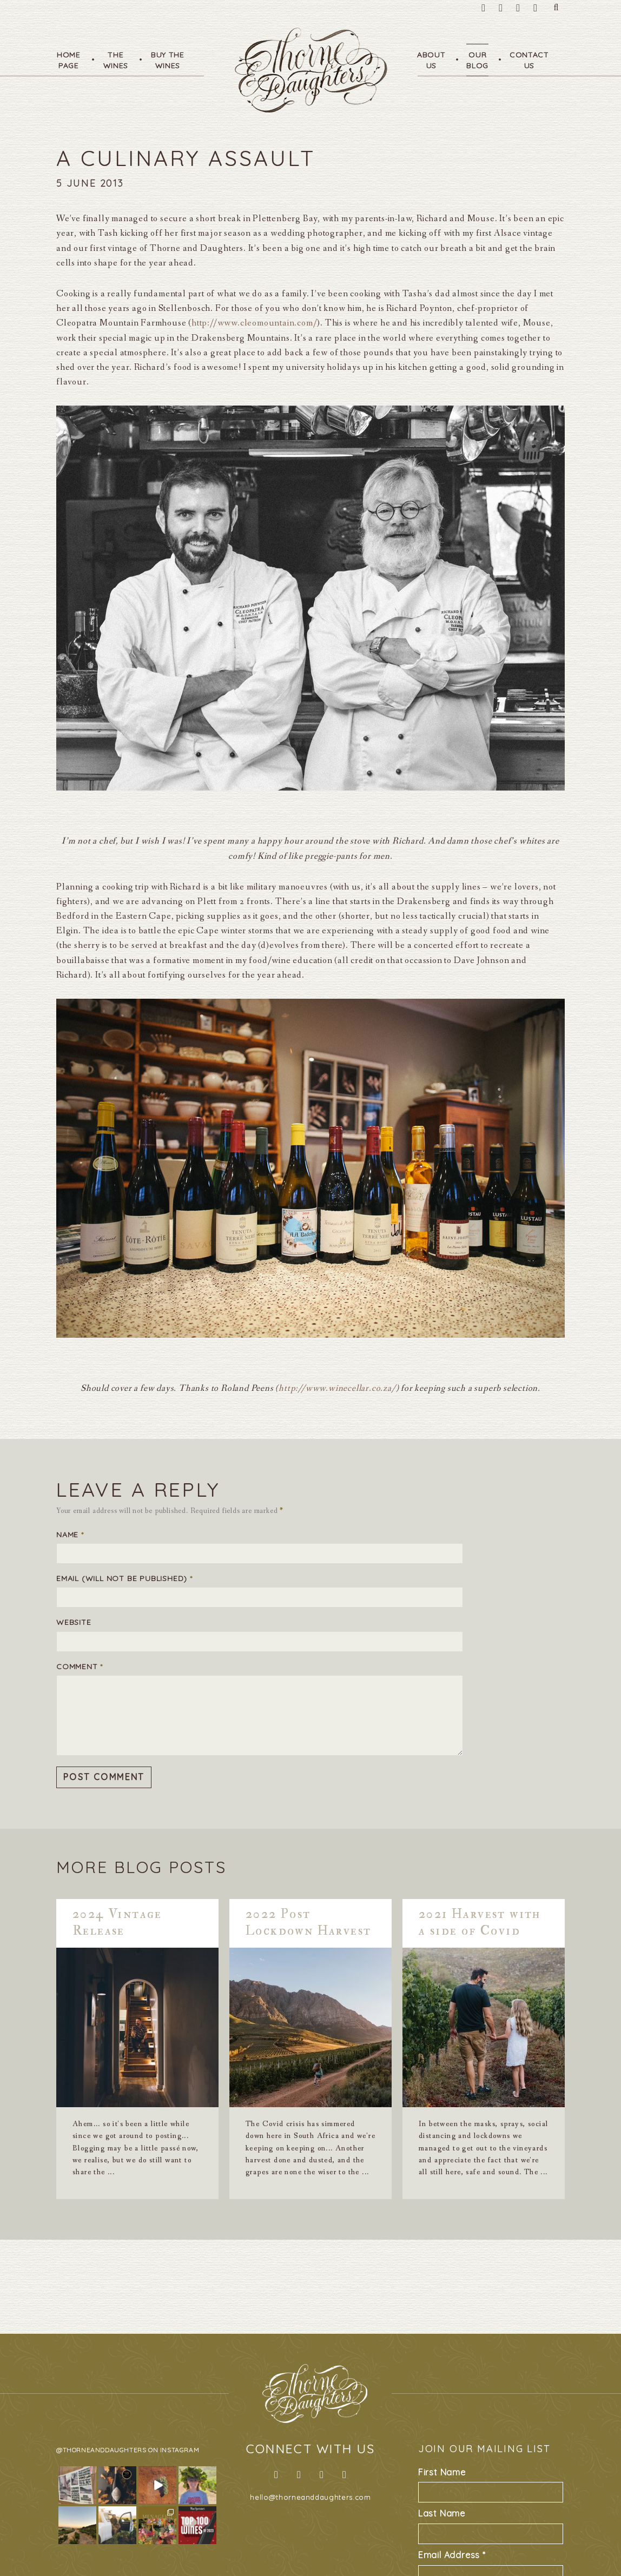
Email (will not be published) (124, 1578)
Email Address (452, 2555)
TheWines (116, 60)
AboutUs (431, 60)
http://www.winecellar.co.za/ (337, 1388)
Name (70, 1534)
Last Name (441, 2513)
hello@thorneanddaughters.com (310, 2497)
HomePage (69, 60)
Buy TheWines (167, 60)
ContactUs (529, 60)
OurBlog (477, 60)
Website (73, 1622)
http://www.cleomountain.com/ (254, 323)
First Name (442, 2472)
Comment (79, 1666)
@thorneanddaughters (101, 2450)
